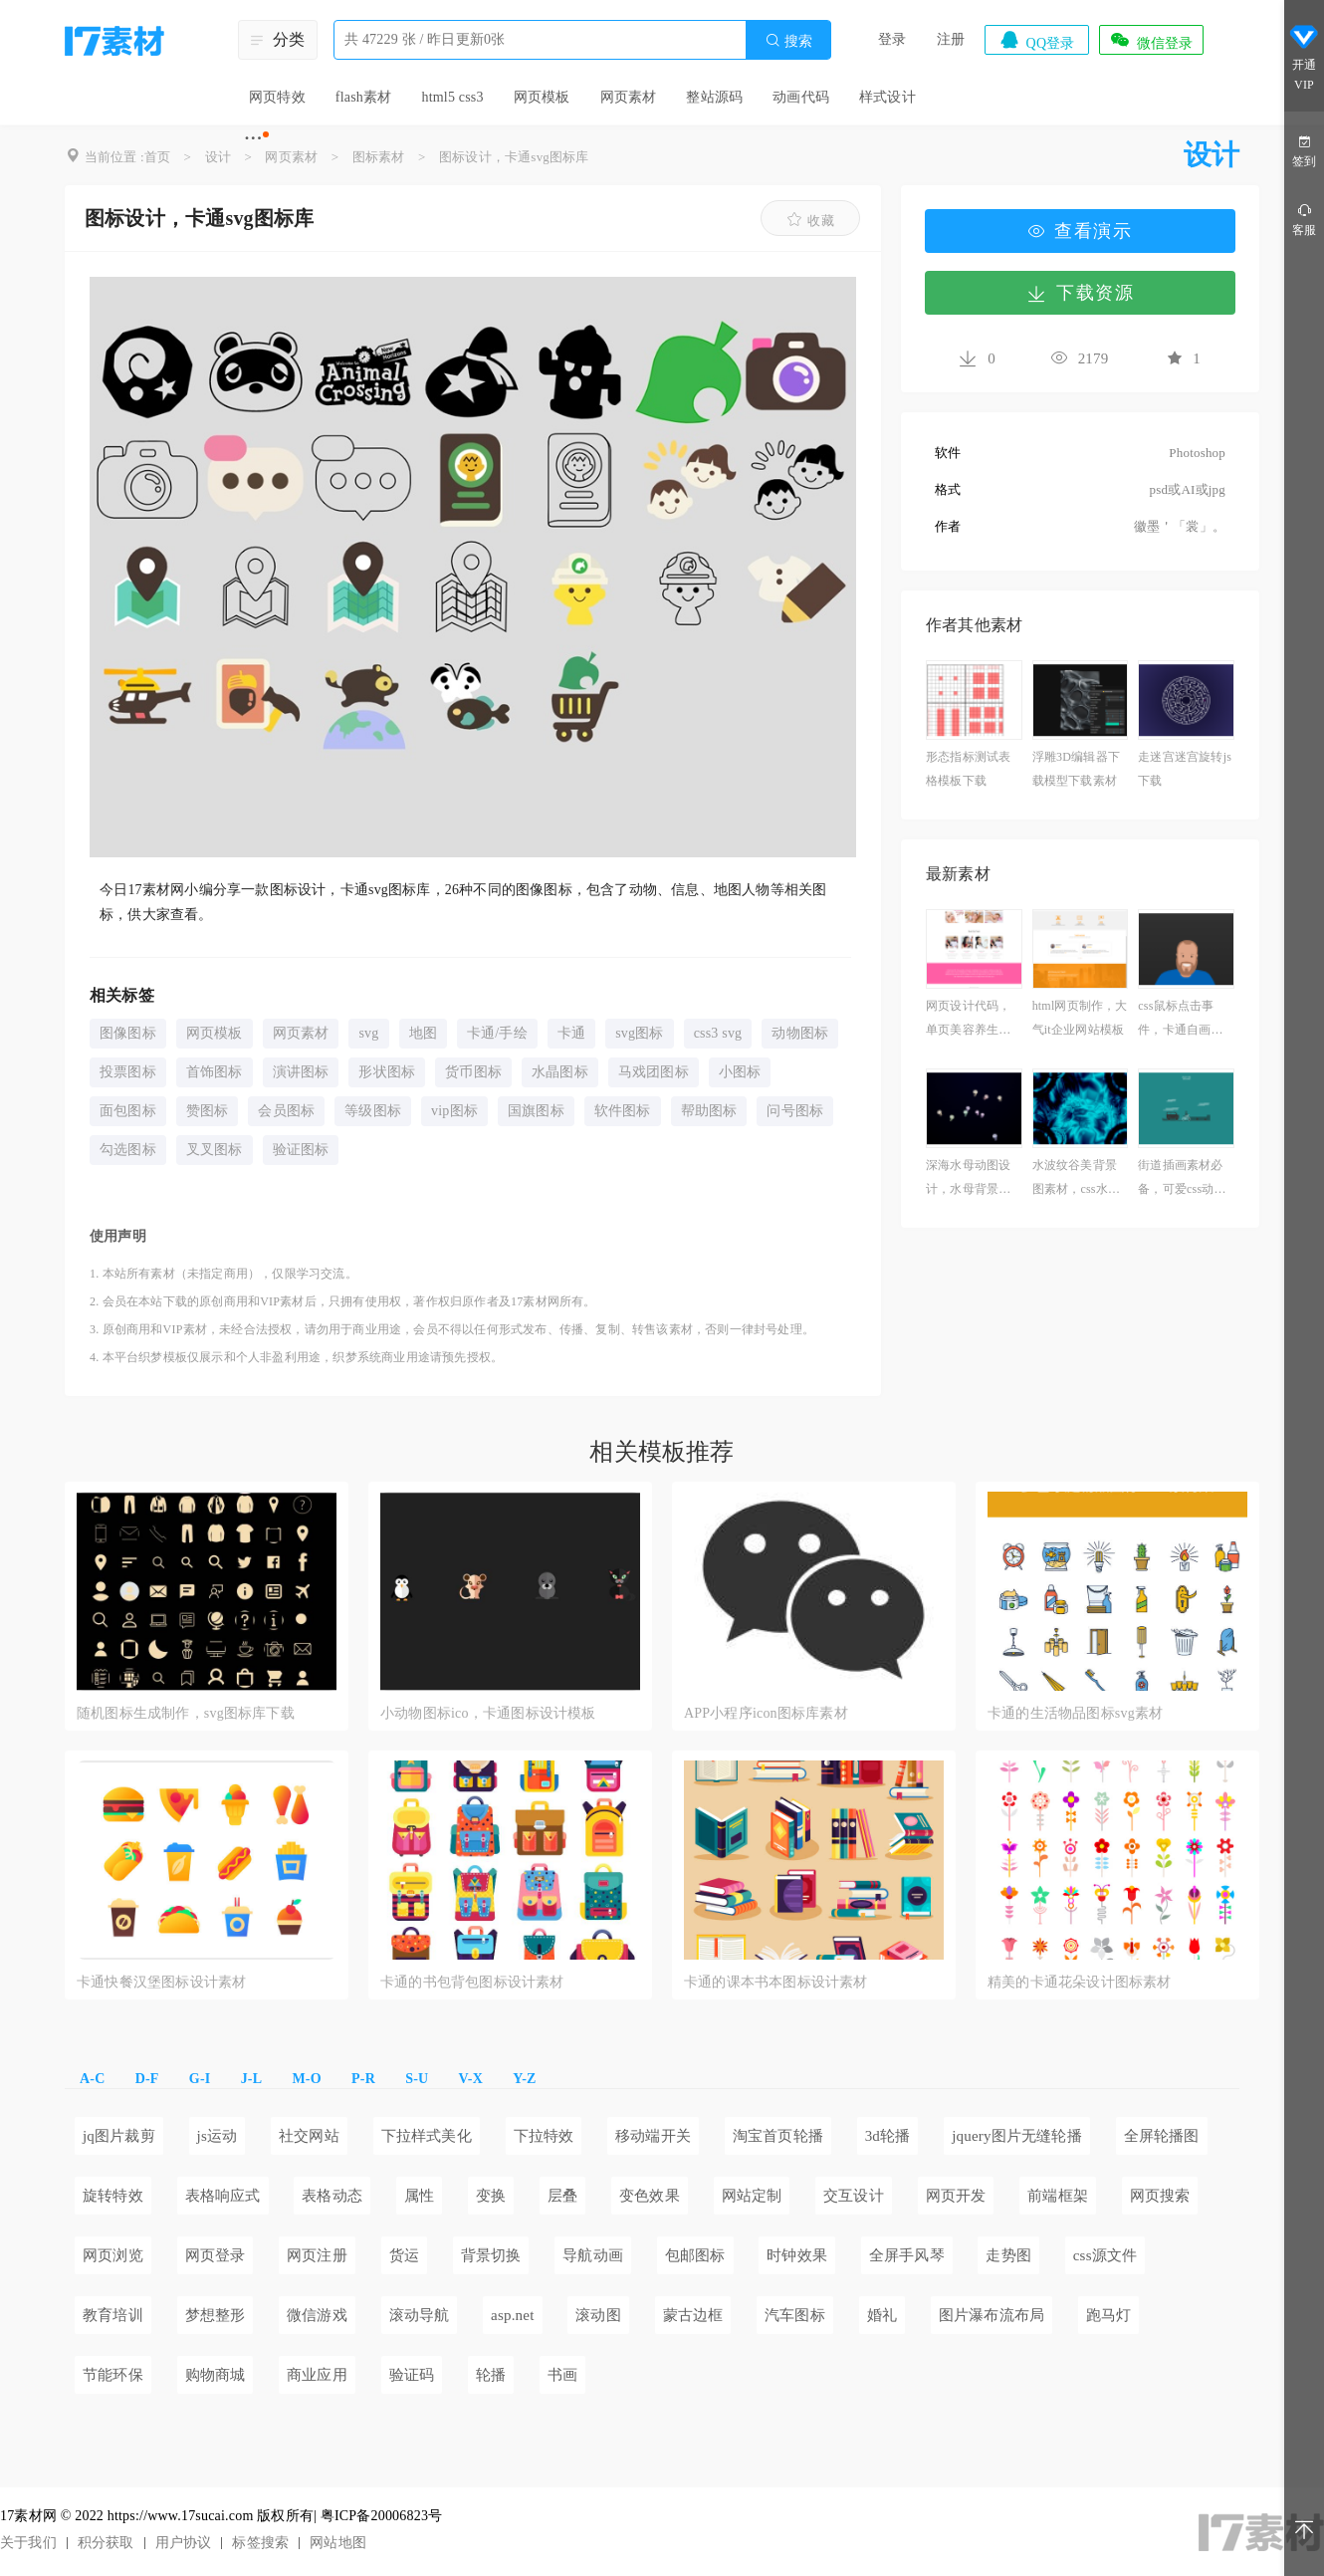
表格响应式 (223, 2196)
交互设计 (853, 2196)
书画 (562, 2375)
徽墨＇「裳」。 (1179, 526)
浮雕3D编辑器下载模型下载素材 (1076, 769)
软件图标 (622, 1110)
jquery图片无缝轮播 (1017, 2136)
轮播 (491, 2375)
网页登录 (215, 2255)
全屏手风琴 (907, 2255)
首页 (157, 156)
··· (253, 137)
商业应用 (317, 2375)
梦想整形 (215, 2315)
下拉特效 (544, 2136)
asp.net (512, 2315)
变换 (491, 2196)
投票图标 (128, 1071)
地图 (423, 1033)
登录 (892, 39)
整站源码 (714, 97)
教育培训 (113, 2315)
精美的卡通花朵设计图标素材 (1080, 1982)
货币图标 (473, 1071)
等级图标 (372, 1110)
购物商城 (215, 2375)
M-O (306, 2078)
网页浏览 (113, 2255)
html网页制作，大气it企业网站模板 (1080, 1018)
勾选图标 (128, 1149)
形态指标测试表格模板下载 (968, 769)
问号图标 (795, 1110)
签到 (1304, 149)
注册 (951, 39)
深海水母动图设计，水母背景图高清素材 (968, 1179)
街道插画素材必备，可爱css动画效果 (1181, 1179)
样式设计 (887, 97)
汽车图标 (795, 2315)
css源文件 (1105, 2255)
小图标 (740, 1071)
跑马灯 (1109, 2315)
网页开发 (956, 2196)
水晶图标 (560, 1071)
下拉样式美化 (426, 2136)
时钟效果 (797, 2255)
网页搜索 (1160, 2196)
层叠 (562, 2196)
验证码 (412, 2375)
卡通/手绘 (497, 1033)
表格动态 (332, 2196)
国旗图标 (536, 1110)
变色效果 (649, 2196)
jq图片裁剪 (119, 2136)
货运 (404, 2255)
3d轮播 (888, 2136)
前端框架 (1057, 2196)
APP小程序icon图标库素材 (766, 1713)
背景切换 (491, 2255)
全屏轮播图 (1162, 2136)
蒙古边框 (693, 2315)
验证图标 (301, 1149)
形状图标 (386, 1071)
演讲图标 (301, 1071)
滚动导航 (419, 2315)
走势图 (1008, 2255)
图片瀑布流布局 (991, 2315)
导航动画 (592, 2255)
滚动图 (598, 2315)
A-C (92, 2078)
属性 (419, 2196)
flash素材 (363, 97)
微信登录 (1151, 40)
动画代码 (800, 97)
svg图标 (639, 1033)
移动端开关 (653, 2136)
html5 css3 (452, 97)
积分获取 (106, 2542)
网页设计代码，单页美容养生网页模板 (968, 1020)
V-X (471, 2078)
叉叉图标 (214, 1149)
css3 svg (718, 1033)
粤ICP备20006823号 (382, 2515)
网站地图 (338, 2542)
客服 (1304, 218)
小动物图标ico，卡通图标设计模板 (488, 1713)
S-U (416, 2078)
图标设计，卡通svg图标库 (514, 156)
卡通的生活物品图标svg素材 (1075, 1713)
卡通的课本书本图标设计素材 (776, 1982)
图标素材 (378, 156)
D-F (147, 2078)
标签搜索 (260, 2542)
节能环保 (113, 2375)
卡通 (571, 1033)
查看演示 (1080, 231)
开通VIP (1304, 58)
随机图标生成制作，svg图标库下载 (186, 1713)
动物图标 (800, 1033)
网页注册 (317, 2255)
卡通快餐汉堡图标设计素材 (161, 1982)
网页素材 (628, 97)
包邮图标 (695, 2255)
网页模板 (542, 97)
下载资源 (1080, 293)
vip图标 (454, 1110)
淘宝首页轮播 (778, 2136)
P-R (363, 2078)
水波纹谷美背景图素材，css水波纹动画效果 (1076, 1179)
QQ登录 (1036, 40)
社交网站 (309, 2136)
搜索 (788, 40)
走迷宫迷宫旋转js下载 (1184, 769)
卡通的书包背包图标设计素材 (472, 1982)
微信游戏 (317, 2315)
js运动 (217, 2136)
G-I (200, 2078)
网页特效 (277, 97)
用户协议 (183, 2542)
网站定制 (752, 2196)
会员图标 (286, 1110)
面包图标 (128, 1110)
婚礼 (882, 2315)
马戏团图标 (653, 1071)
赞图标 (207, 1110)
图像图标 (128, 1033)
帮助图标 (709, 1110)
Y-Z (524, 2078)
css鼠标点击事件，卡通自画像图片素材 (1180, 1020)
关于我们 (28, 2542)
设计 (218, 156)
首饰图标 (214, 1071)
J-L (252, 2078)
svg (368, 1033)
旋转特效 (113, 2196)
